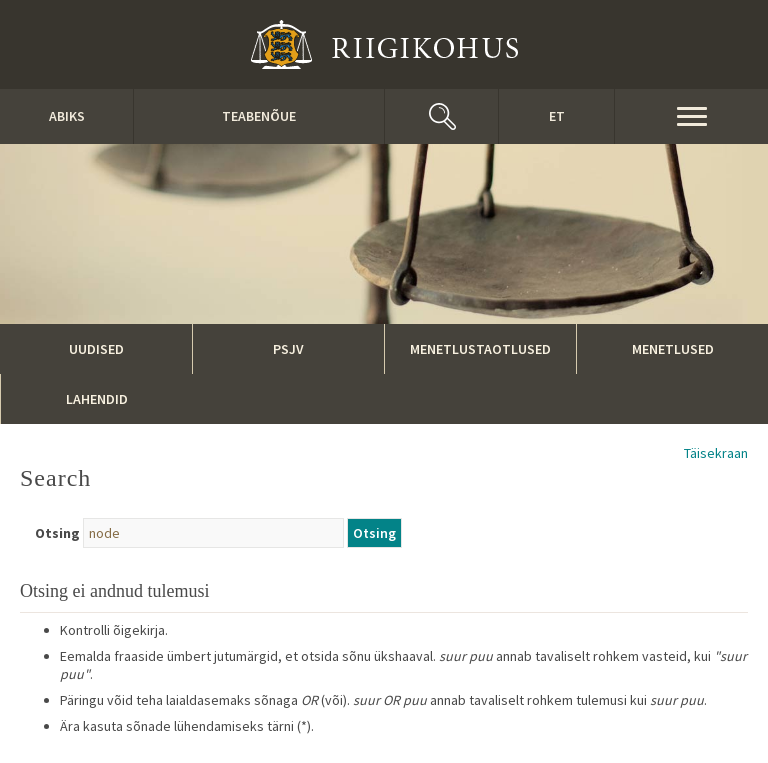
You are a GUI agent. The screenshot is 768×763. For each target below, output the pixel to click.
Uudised (96, 349)
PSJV (288, 349)
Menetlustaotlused (480, 349)
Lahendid (97, 399)
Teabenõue (259, 116)
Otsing (57, 533)
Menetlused (673, 349)
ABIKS (67, 116)
